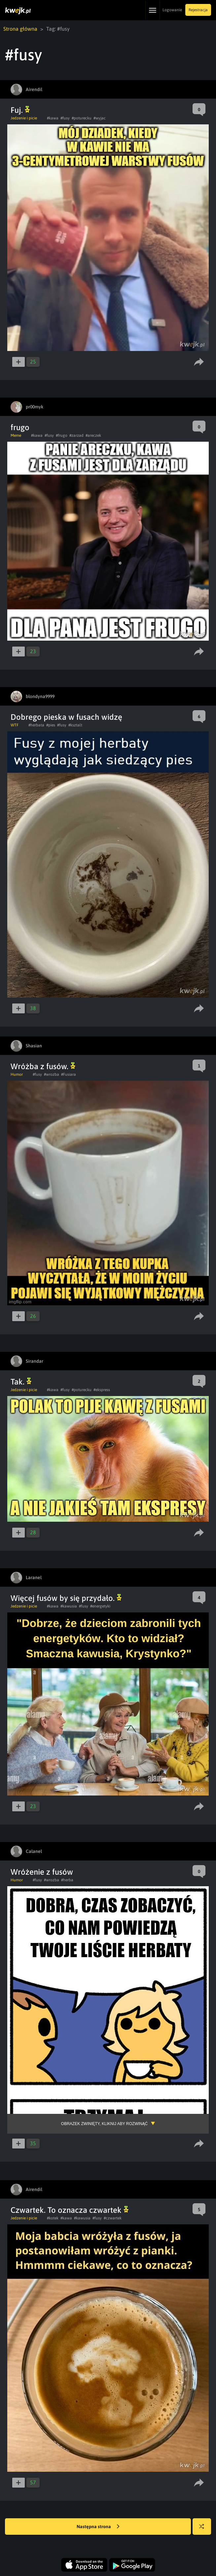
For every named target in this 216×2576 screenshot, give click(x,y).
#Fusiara (68, 1074)
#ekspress (101, 1389)
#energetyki (100, 1606)
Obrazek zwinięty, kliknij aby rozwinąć (104, 2123)
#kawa (52, 118)
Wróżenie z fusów (42, 1871)
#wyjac (99, 118)
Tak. (21, 1381)
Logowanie (172, 10)
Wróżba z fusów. (43, 1066)
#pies (50, 725)
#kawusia (68, 1606)
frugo (20, 427)
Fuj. (20, 110)
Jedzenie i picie (24, 118)
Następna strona (98, 2527)
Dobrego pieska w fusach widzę (66, 717)
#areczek (93, 435)
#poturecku (81, 118)
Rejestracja (198, 10)
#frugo (61, 435)
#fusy (65, 118)
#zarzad (76, 435)
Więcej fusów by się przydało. (66, 1598)
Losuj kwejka (204, 2530)
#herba (67, 1880)
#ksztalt (75, 725)
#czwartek (113, 2218)
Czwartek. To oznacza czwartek (69, 2210)
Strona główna (20, 29)
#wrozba (51, 1074)
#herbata (36, 725)
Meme (16, 435)
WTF (14, 725)
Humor (17, 1074)
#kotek (52, 2218)
